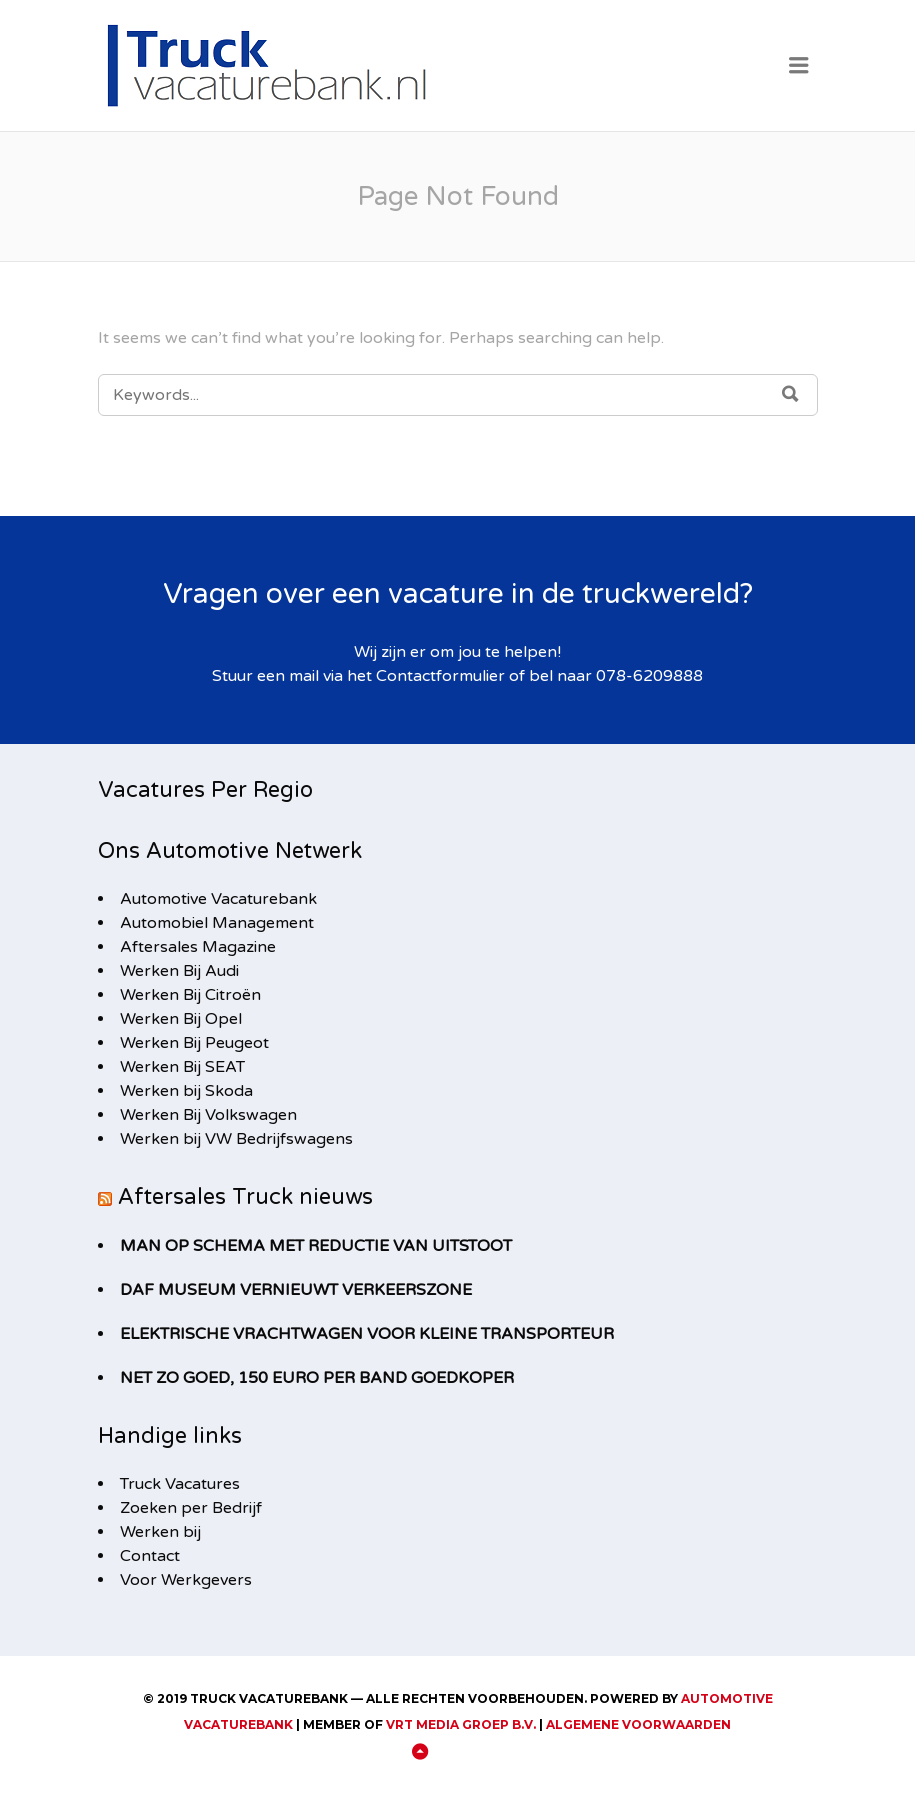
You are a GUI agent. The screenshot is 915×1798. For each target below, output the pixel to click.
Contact (150, 1556)
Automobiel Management (217, 923)
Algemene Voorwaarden (638, 1724)
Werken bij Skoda (186, 1091)
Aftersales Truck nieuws (245, 1197)
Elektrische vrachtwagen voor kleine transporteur (367, 1334)
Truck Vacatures (180, 1484)
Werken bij (160, 1532)
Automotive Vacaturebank (218, 899)
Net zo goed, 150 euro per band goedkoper (317, 1378)
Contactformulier (440, 676)
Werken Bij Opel (181, 1019)
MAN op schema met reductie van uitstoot (316, 1246)
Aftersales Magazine (198, 947)
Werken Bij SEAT (182, 1067)
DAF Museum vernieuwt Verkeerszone (296, 1290)
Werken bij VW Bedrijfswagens (236, 1139)
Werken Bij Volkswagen (208, 1115)
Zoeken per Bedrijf (191, 1508)
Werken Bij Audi (179, 971)
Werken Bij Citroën (190, 995)
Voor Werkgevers (186, 1580)
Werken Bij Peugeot (194, 1043)
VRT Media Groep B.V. (461, 1724)
